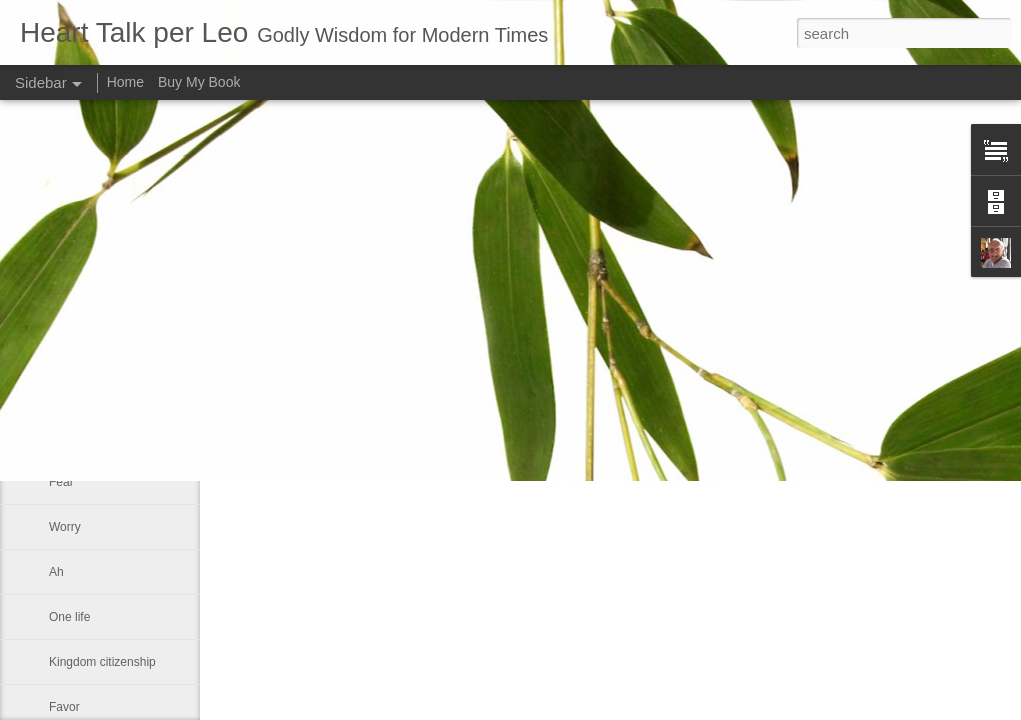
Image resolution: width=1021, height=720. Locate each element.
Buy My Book (199, 82)
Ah (56, 572)
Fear (61, 482)
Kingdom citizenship (102, 662)
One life (69, 617)
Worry (65, 527)
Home (125, 82)
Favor (64, 707)
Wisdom (70, 392)
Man (60, 437)
